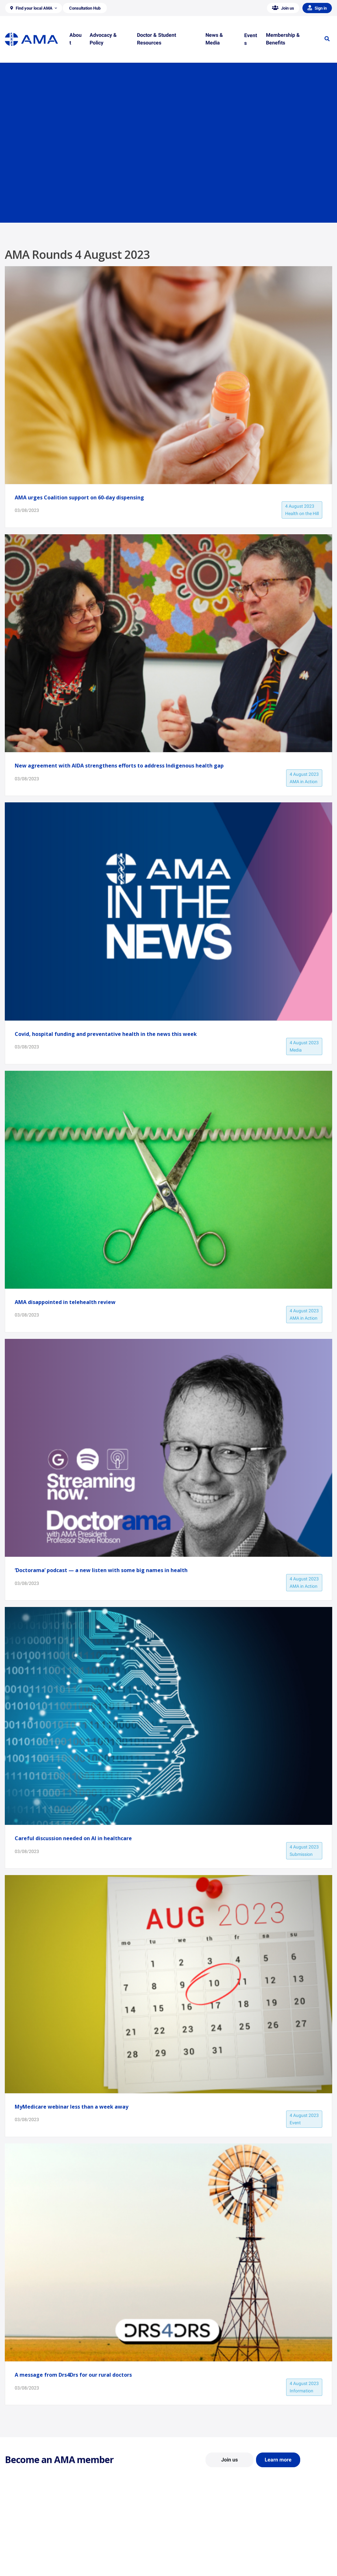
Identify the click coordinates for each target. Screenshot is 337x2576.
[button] (33, 8)
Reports (97, 2550)
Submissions (101, 2559)
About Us (14, 2531)
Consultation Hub (106, 2568)
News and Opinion (276, 2541)
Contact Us (16, 2541)
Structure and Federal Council (34, 2550)
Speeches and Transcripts (283, 2559)
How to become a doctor (197, 2556)
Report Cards (102, 2541)
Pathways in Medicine (195, 2565)
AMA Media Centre (276, 2531)
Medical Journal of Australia (285, 2550)
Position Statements (109, 2531)
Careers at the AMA (24, 2559)
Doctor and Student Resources (203, 2547)
